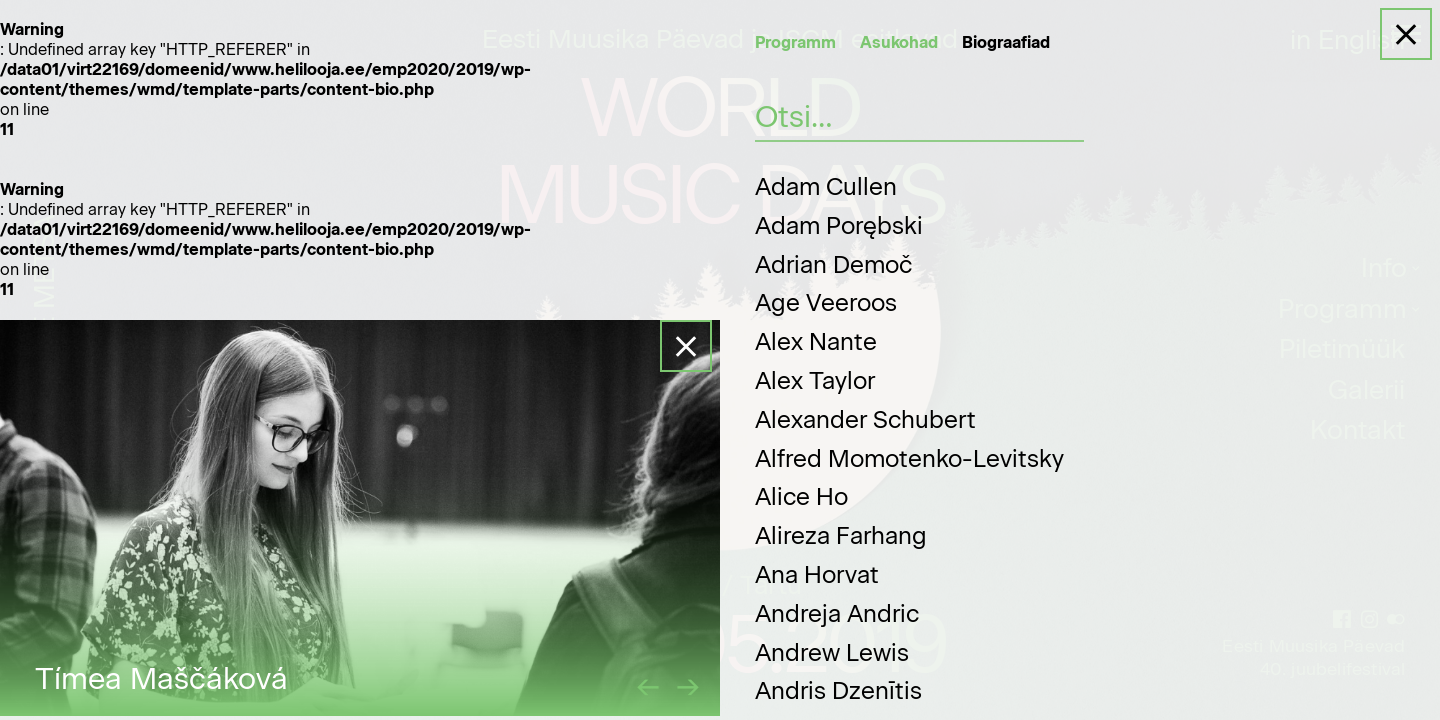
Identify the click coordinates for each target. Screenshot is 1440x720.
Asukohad (899, 42)
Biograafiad (1006, 42)
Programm (795, 42)
